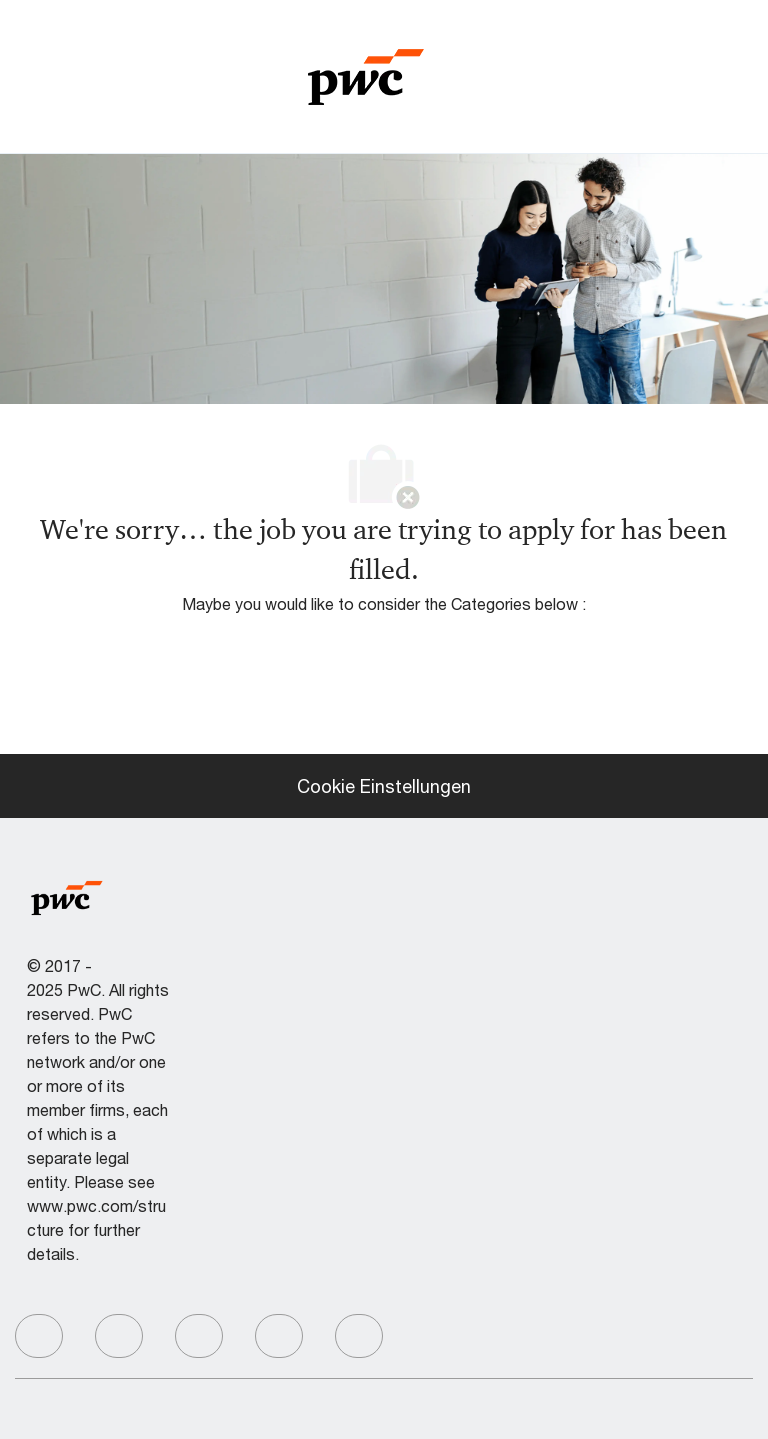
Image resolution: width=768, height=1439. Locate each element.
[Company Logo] (366, 74)
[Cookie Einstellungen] (384, 786)
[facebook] (39, 1336)
